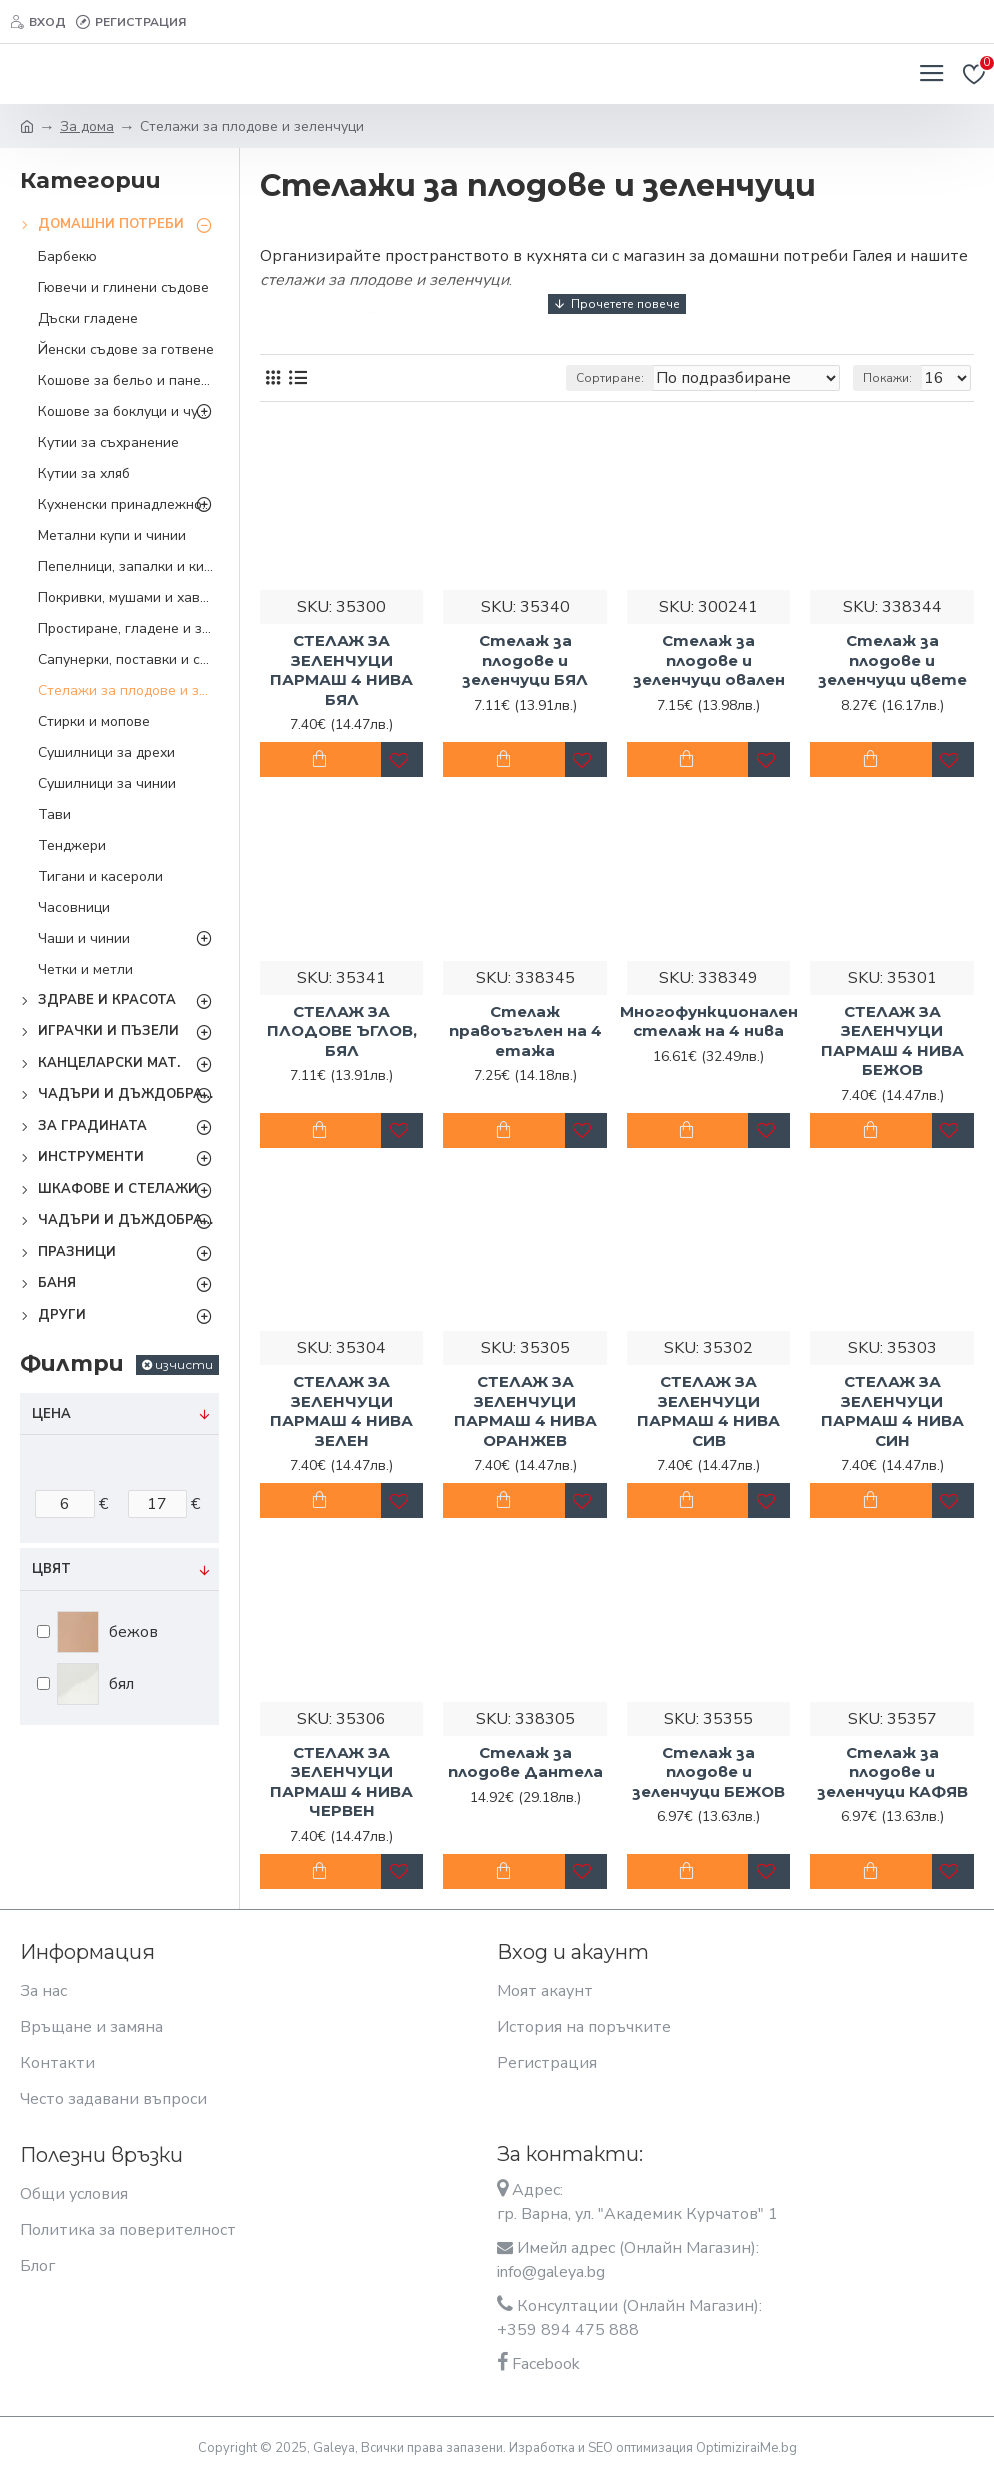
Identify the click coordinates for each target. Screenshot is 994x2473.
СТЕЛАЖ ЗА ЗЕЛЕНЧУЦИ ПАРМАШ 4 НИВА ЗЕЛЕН (341, 1411)
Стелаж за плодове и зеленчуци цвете (892, 660)
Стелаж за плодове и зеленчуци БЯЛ (525, 660)
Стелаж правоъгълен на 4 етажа (525, 1031)
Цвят (51, 1569)
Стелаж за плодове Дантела (525, 1762)
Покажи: (887, 378)
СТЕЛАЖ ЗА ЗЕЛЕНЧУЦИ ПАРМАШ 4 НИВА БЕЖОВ (892, 1041)
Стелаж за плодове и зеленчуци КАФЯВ (892, 1772)
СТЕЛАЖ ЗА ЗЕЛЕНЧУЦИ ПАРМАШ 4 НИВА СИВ (708, 1411)
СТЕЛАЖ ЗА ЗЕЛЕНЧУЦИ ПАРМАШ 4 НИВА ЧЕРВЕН (341, 1782)
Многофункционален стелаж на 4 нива (709, 1021)
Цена (51, 1414)
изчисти (184, 1364)
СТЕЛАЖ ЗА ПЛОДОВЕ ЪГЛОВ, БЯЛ (342, 1031)
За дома (87, 126)
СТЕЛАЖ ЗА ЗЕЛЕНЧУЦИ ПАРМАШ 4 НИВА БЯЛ (341, 670)
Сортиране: (610, 378)
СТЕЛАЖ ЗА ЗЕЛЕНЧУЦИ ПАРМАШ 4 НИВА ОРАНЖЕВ (525, 1411)
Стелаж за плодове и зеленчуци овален (709, 660)
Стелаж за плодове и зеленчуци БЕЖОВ (708, 1772)
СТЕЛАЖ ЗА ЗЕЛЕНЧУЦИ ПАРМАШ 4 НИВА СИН (892, 1411)
